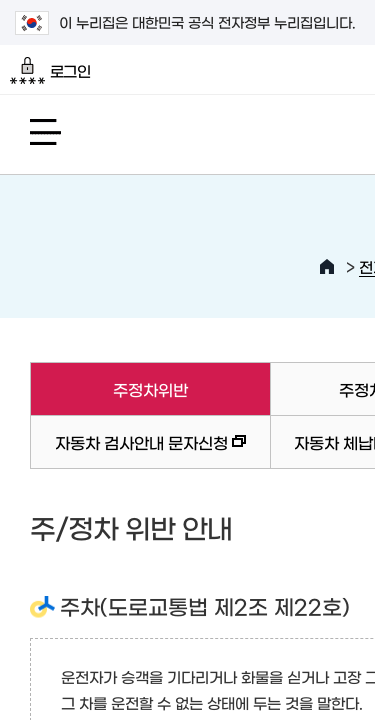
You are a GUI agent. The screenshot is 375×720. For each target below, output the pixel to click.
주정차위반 (109, 389)
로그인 (50, 71)
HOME (327, 267)
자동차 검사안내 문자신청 (138, 451)
